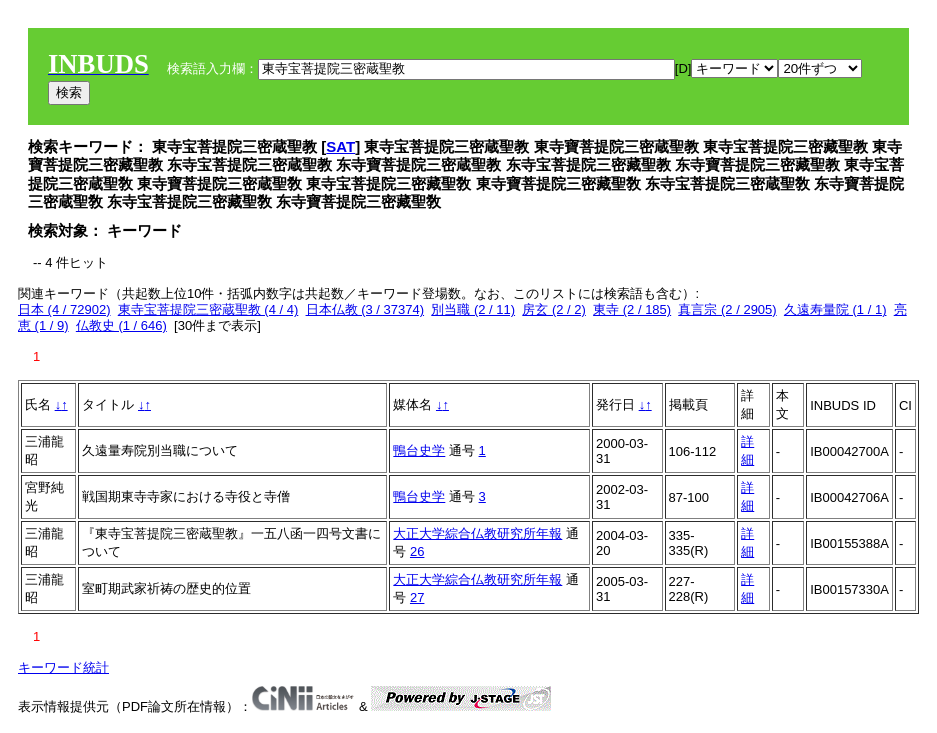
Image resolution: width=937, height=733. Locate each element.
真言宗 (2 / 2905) (727, 309)
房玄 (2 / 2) (554, 309)
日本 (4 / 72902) (64, 309)
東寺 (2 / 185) (632, 309)
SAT (340, 146)
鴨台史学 (419, 450)
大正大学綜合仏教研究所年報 (477, 533)
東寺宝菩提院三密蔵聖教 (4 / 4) (208, 309)
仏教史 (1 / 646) (121, 325)
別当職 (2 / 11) (473, 309)
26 (417, 551)
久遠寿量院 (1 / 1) (835, 309)
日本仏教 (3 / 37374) (365, 309)
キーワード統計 (63, 667)
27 (417, 597)
